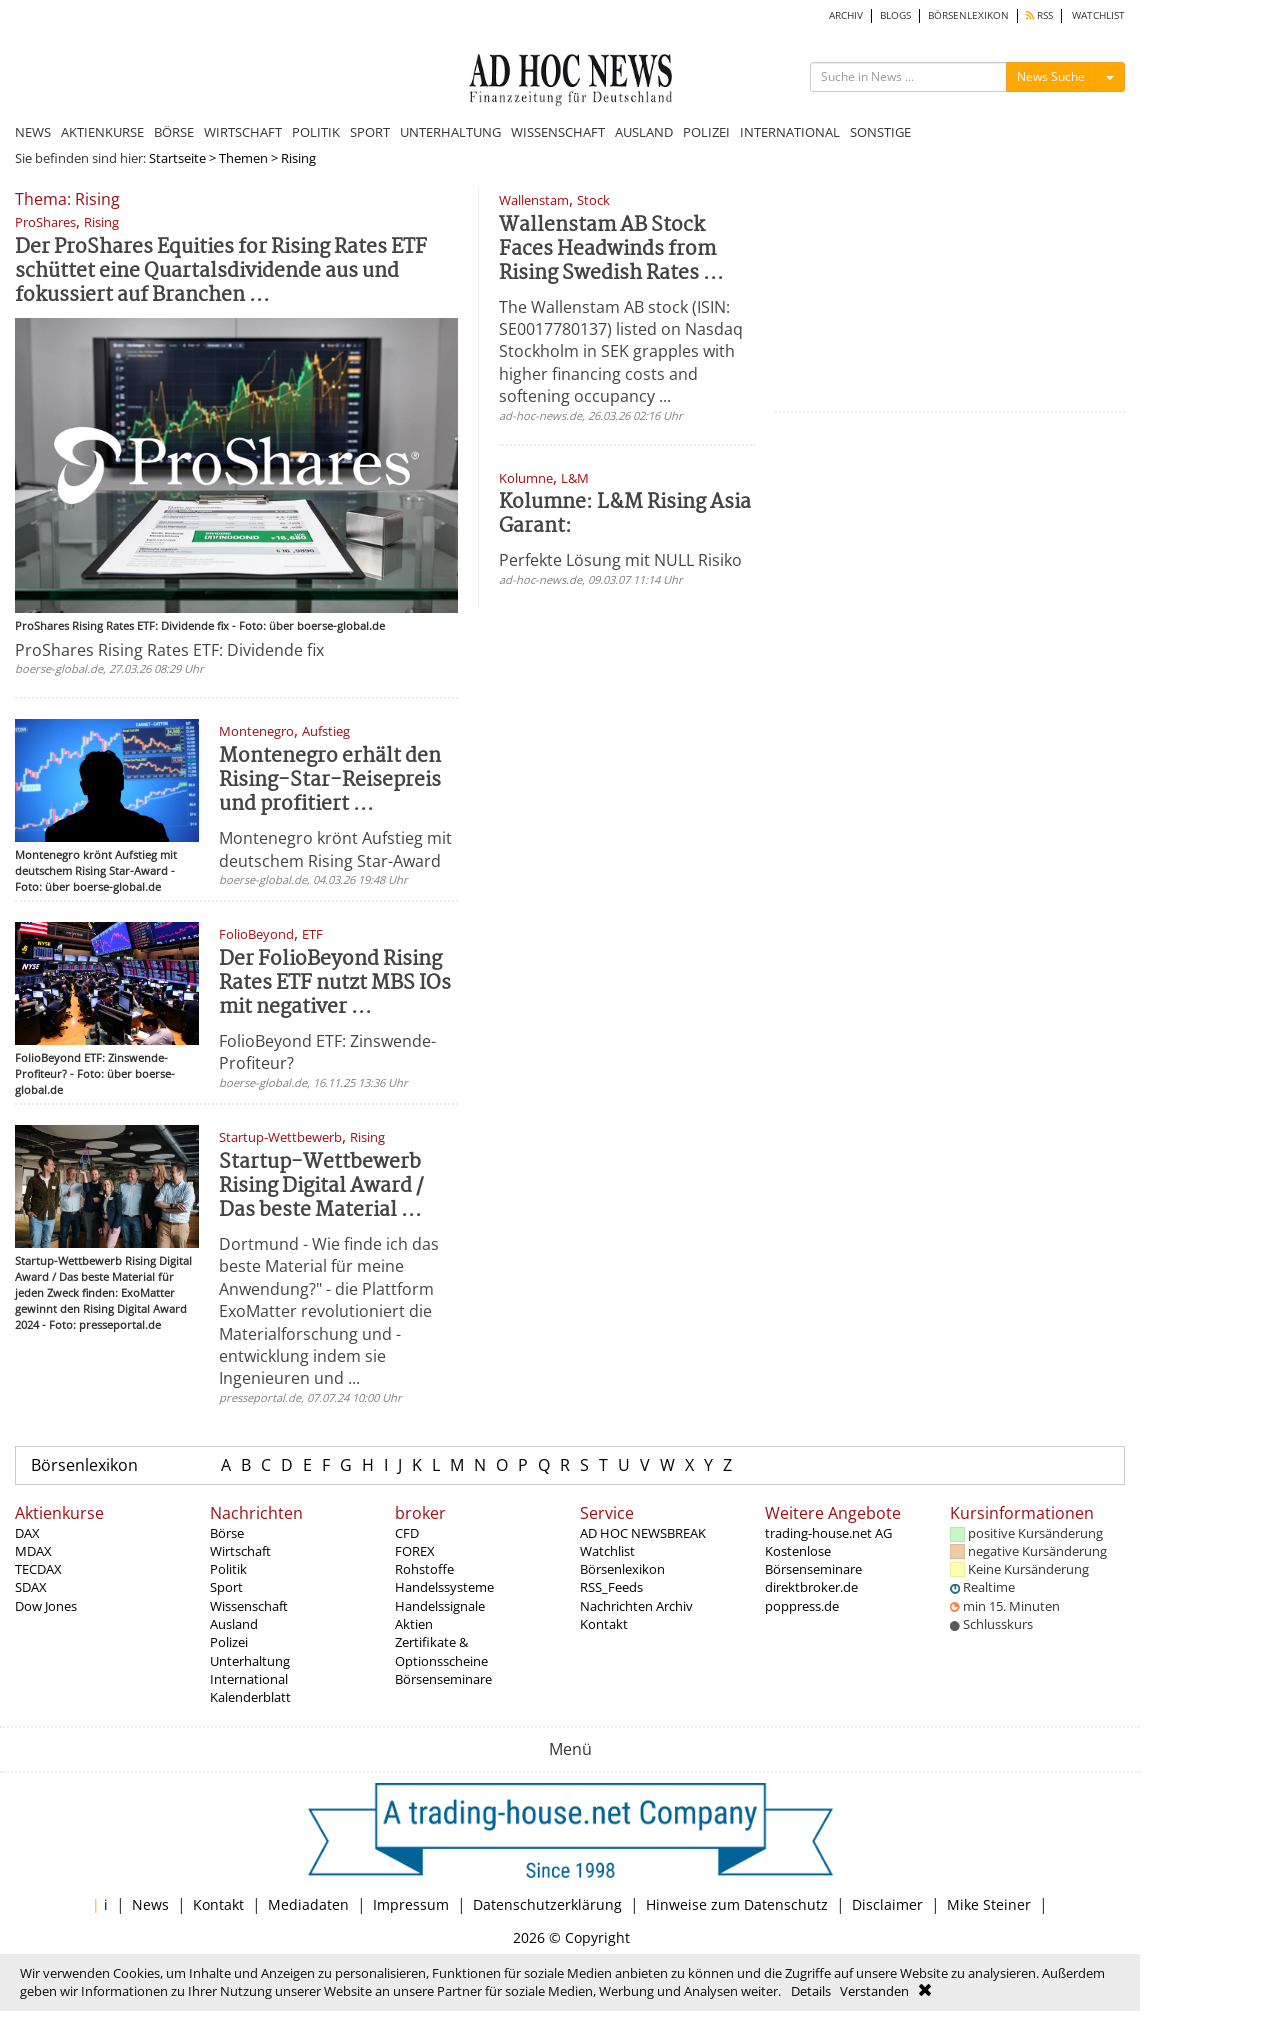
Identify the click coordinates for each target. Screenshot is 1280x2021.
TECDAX (38, 1569)
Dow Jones (46, 1606)
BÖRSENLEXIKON (968, 15)
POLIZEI (706, 132)
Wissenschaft (249, 1606)
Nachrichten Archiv (636, 1606)
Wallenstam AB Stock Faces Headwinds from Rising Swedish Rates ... (611, 249)
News (150, 1904)
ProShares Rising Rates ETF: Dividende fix (169, 650)
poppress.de (802, 1606)
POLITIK (316, 132)
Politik (228, 1569)
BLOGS (895, 15)
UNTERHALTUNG (450, 132)
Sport (226, 1587)
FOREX (415, 1551)
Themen (243, 158)
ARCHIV (846, 15)
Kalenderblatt (250, 1697)
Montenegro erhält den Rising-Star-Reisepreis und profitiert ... (330, 780)
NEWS (33, 132)
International (249, 1679)
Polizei (229, 1642)
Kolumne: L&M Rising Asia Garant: (625, 514)
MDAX (33, 1551)
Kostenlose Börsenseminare (813, 1560)
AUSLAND (644, 132)
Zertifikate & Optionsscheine (441, 1651)
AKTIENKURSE (102, 132)
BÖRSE (174, 132)
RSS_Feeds (611, 1587)
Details (811, 1991)
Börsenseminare (443, 1679)
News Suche (1051, 76)
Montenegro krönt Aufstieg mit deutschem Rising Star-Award (335, 849)
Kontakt (604, 1624)
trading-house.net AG (828, 1533)
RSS (1039, 15)
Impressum (411, 1904)
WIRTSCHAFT (243, 132)
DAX (27, 1533)
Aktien (414, 1624)
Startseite (177, 158)
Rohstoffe (424, 1569)
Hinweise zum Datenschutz (737, 1904)
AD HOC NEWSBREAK (643, 1533)
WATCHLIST (1098, 15)
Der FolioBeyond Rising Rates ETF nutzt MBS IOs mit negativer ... (335, 983)
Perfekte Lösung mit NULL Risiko (620, 560)
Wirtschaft (240, 1551)
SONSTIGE (880, 132)
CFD (407, 1533)
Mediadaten (308, 1904)
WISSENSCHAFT (558, 132)
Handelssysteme (444, 1587)
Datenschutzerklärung (547, 1904)
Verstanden (874, 1991)
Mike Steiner (989, 1904)
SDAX (31, 1587)
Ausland (234, 1624)
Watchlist (607, 1551)
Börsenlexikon (84, 1465)
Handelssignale (440, 1606)
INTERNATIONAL (790, 132)
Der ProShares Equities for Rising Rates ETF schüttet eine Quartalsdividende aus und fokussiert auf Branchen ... (221, 271)
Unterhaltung (250, 1661)
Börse (227, 1533)
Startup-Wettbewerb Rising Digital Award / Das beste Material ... (321, 1186)
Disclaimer (887, 1904)
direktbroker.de (811, 1587)
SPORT (370, 132)
